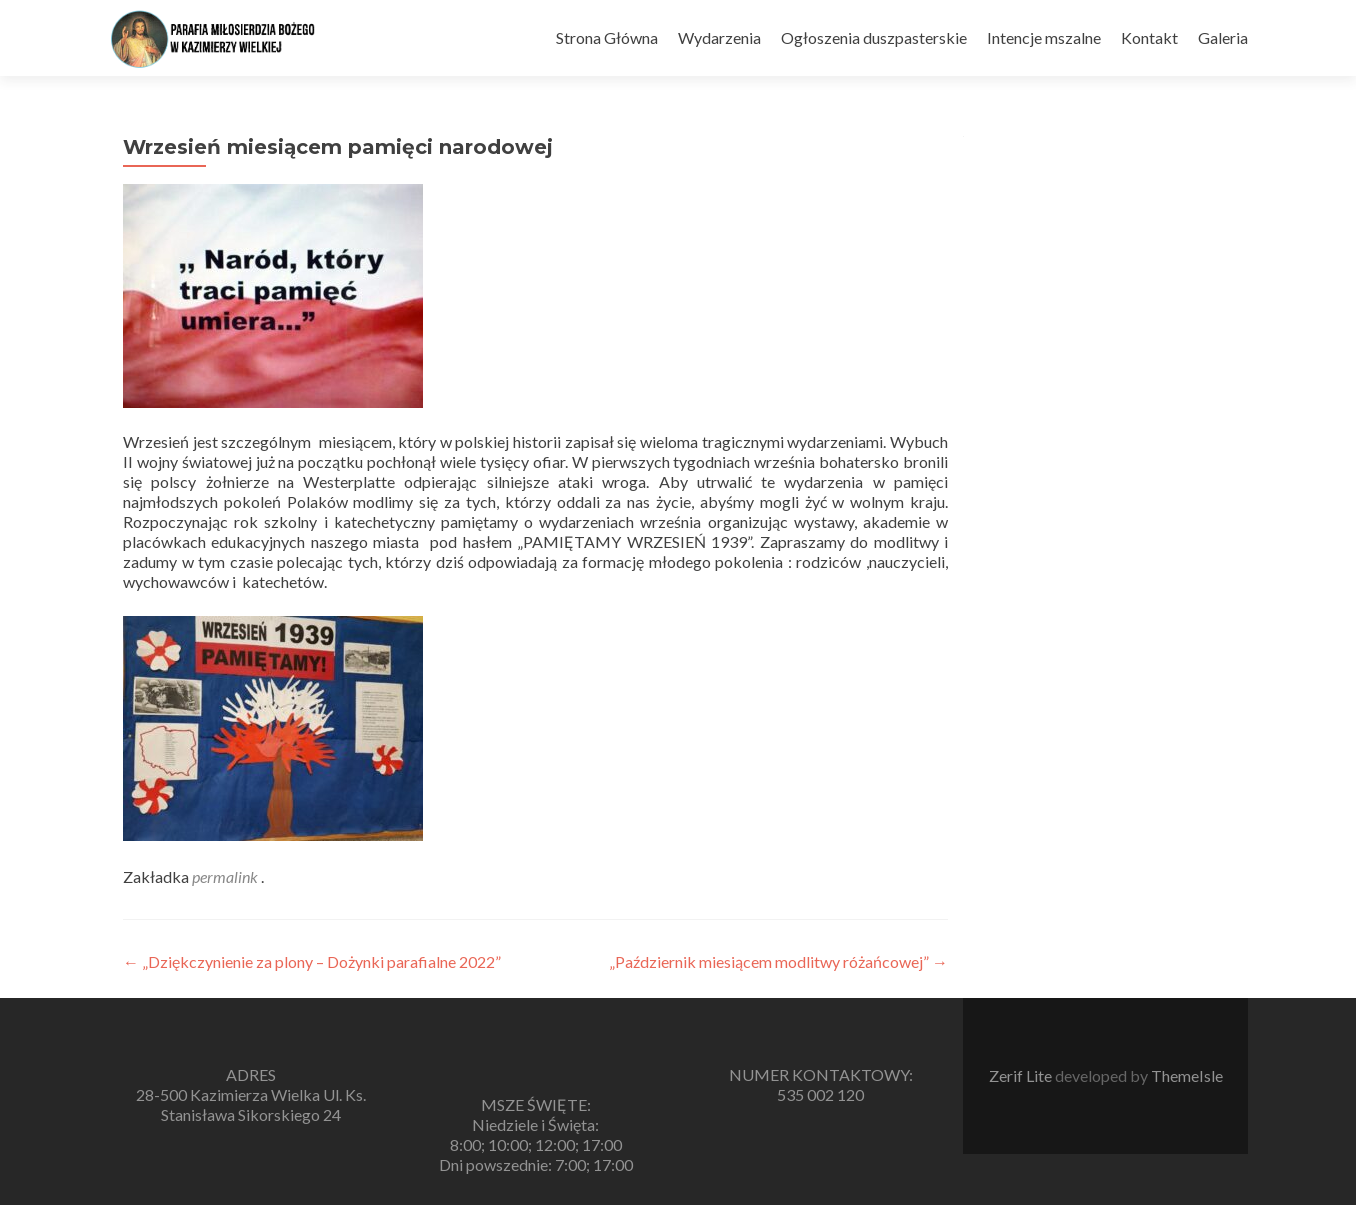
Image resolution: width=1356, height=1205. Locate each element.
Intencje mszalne (1044, 37)
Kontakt (1149, 37)
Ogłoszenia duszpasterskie (874, 37)
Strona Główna (607, 37)
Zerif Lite (1022, 1075)
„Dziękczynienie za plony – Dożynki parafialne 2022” (312, 961)
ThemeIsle (1187, 1075)
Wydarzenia (719, 37)
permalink (226, 876)
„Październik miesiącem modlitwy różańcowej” (778, 961)
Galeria (1223, 37)
